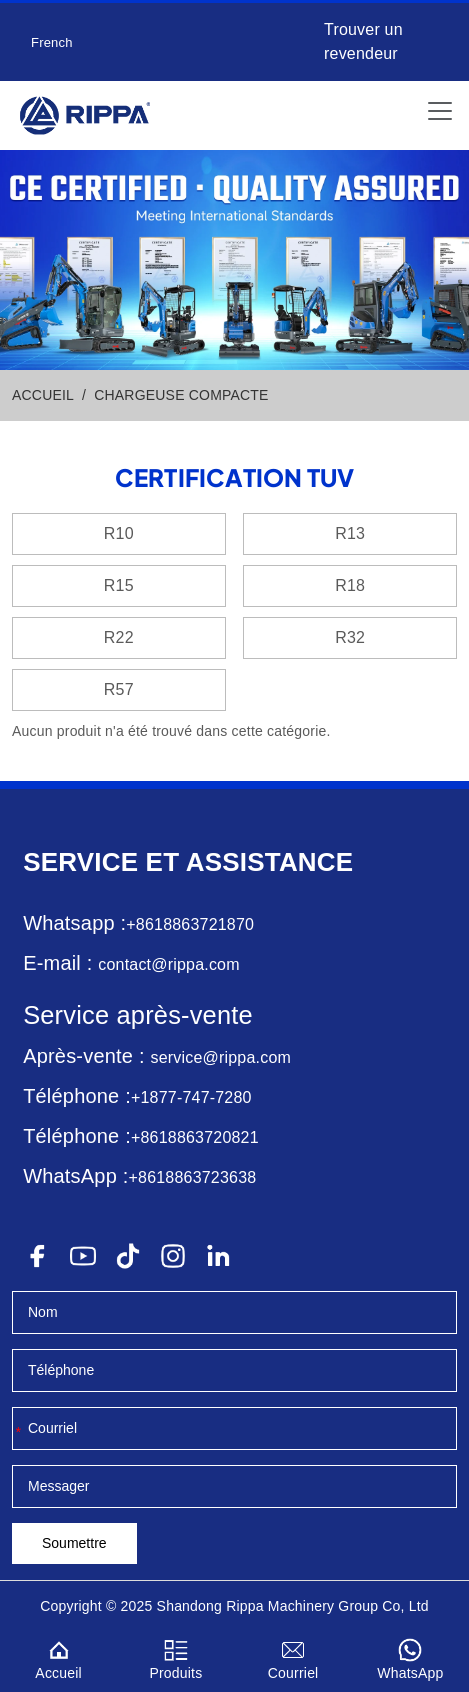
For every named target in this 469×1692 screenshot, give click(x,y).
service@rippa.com (220, 1057)
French (52, 42)
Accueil (58, 1656)
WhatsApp (410, 1656)
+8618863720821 (195, 1137)
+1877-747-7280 (191, 1097)
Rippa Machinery (280, 1606)
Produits (175, 1656)
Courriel (293, 1656)
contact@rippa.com (168, 964)
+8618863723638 (193, 1177)
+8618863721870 (190, 924)
